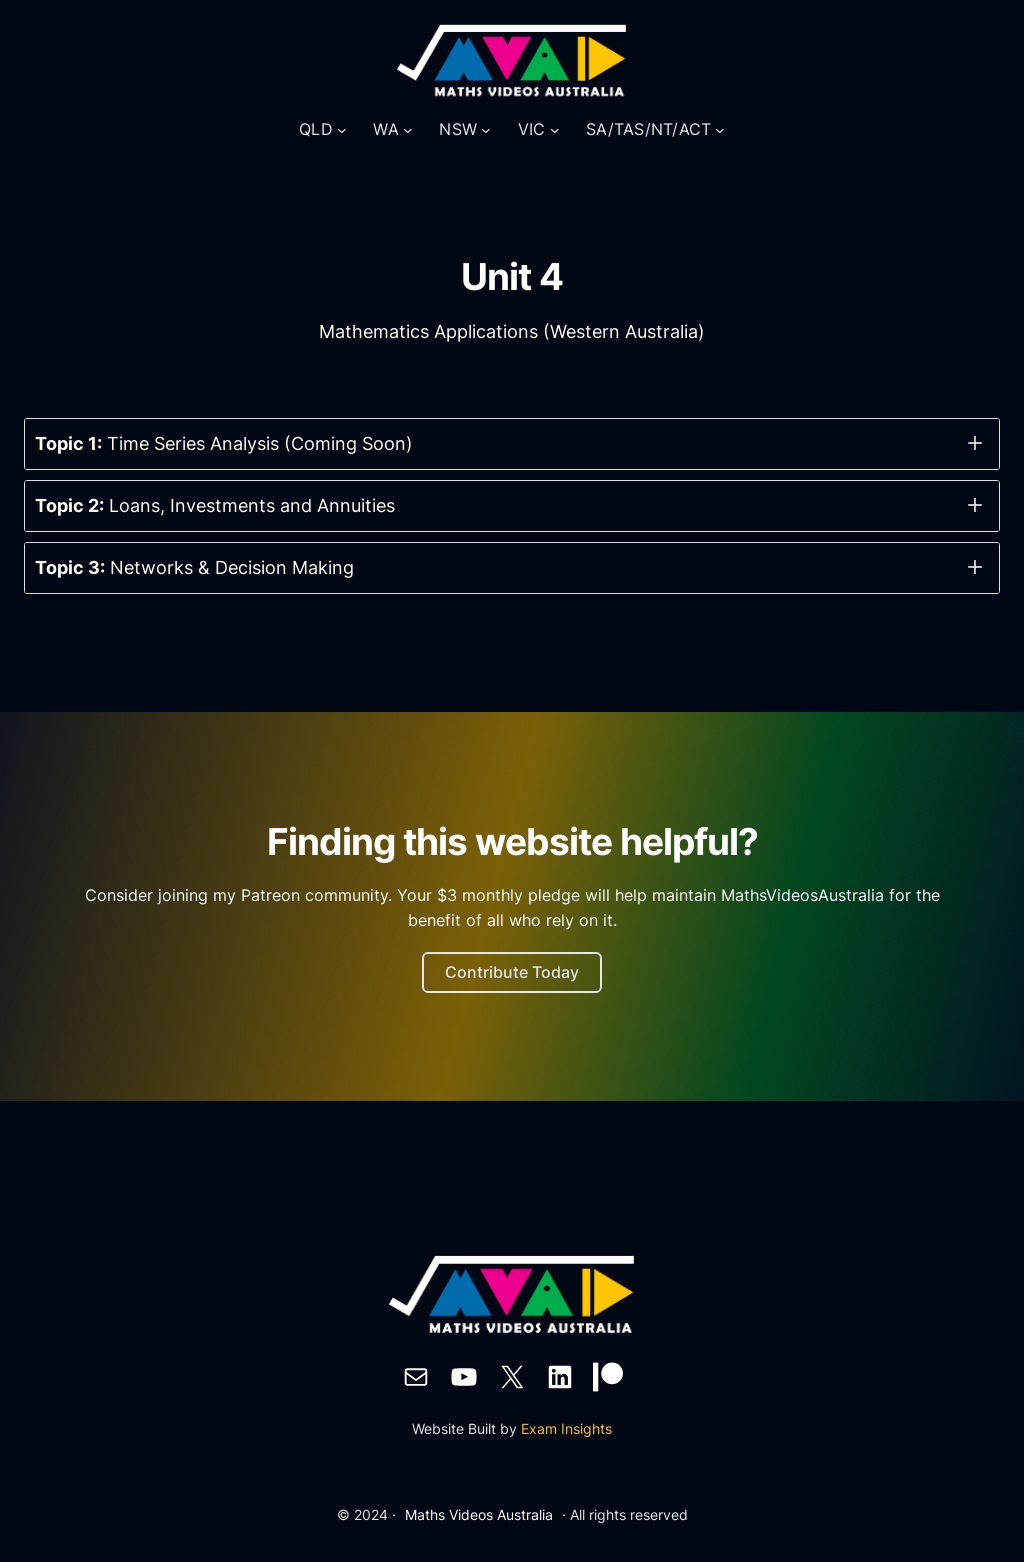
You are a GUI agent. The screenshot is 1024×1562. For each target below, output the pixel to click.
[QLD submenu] (342, 130)
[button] (512, 444)
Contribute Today (512, 972)
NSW (458, 129)
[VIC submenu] (555, 130)
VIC (532, 129)
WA (386, 129)
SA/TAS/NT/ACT (648, 129)
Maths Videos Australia (479, 1514)
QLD (316, 129)
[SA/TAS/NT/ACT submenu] (720, 130)
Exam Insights (566, 1428)
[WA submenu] (408, 130)
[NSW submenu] (486, 130)
